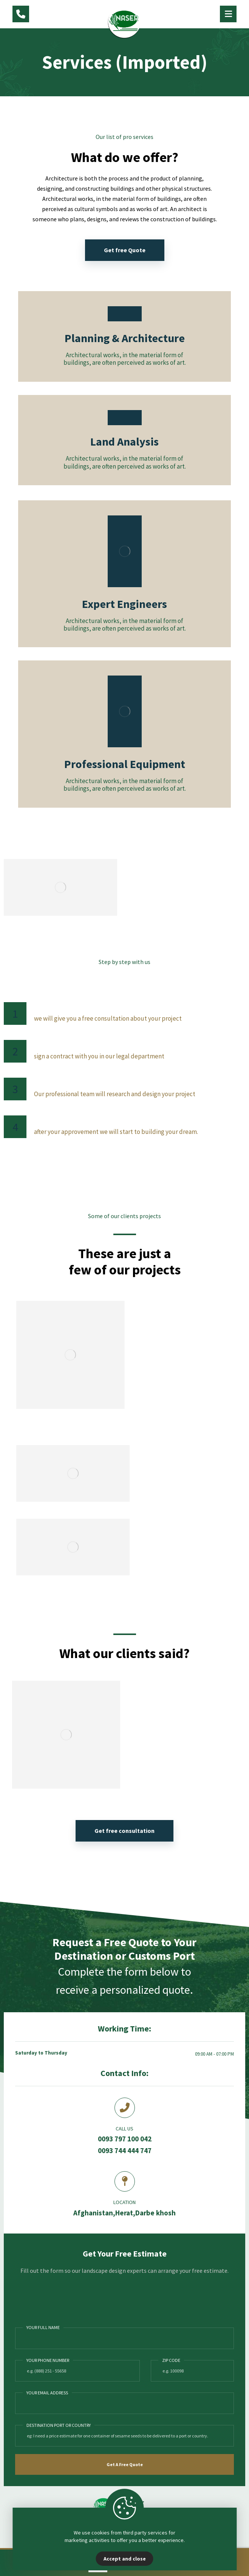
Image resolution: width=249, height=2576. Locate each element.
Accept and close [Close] (125, 2558)
